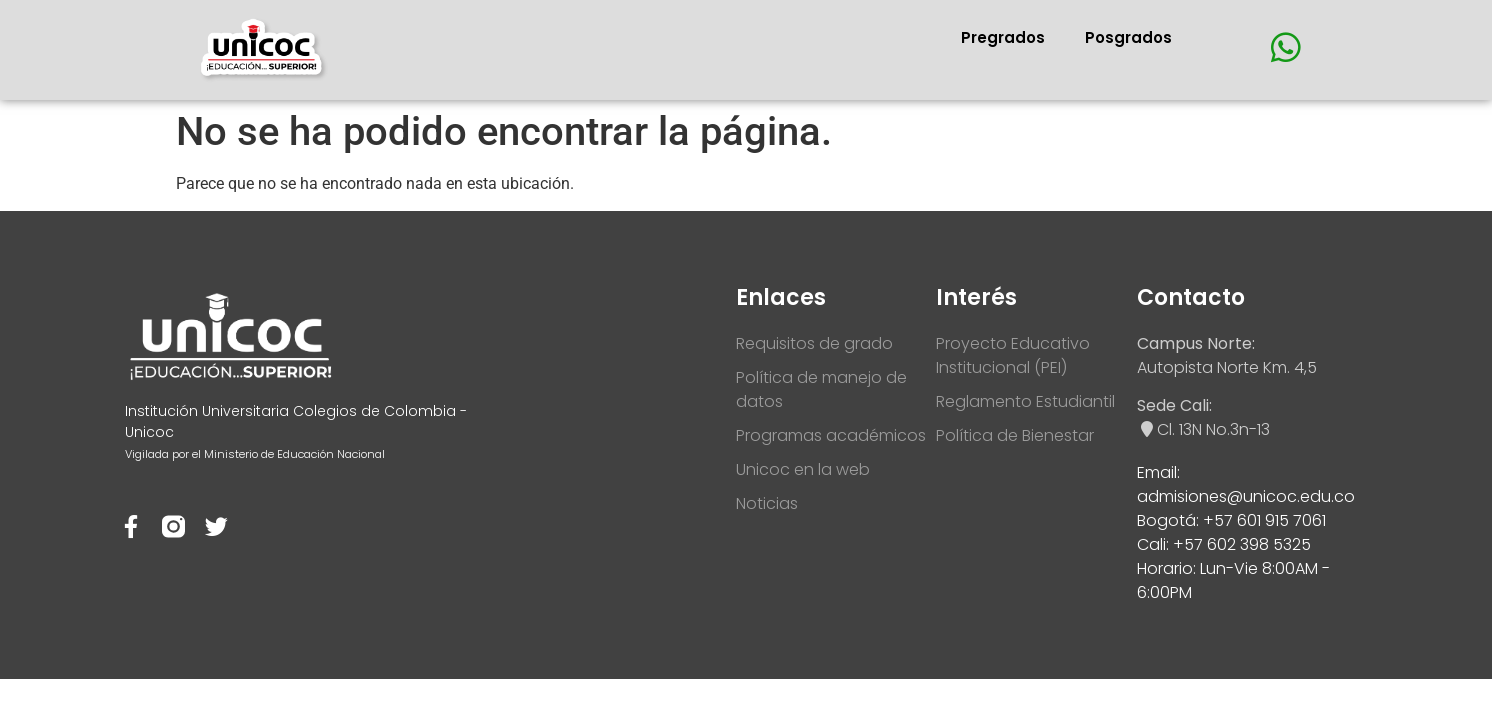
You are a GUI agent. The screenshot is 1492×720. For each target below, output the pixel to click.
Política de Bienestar (1015, 435)
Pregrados (1003, 37)
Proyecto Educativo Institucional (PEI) (1013, 355)
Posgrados (1128, 37)
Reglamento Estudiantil (1025, 401)
